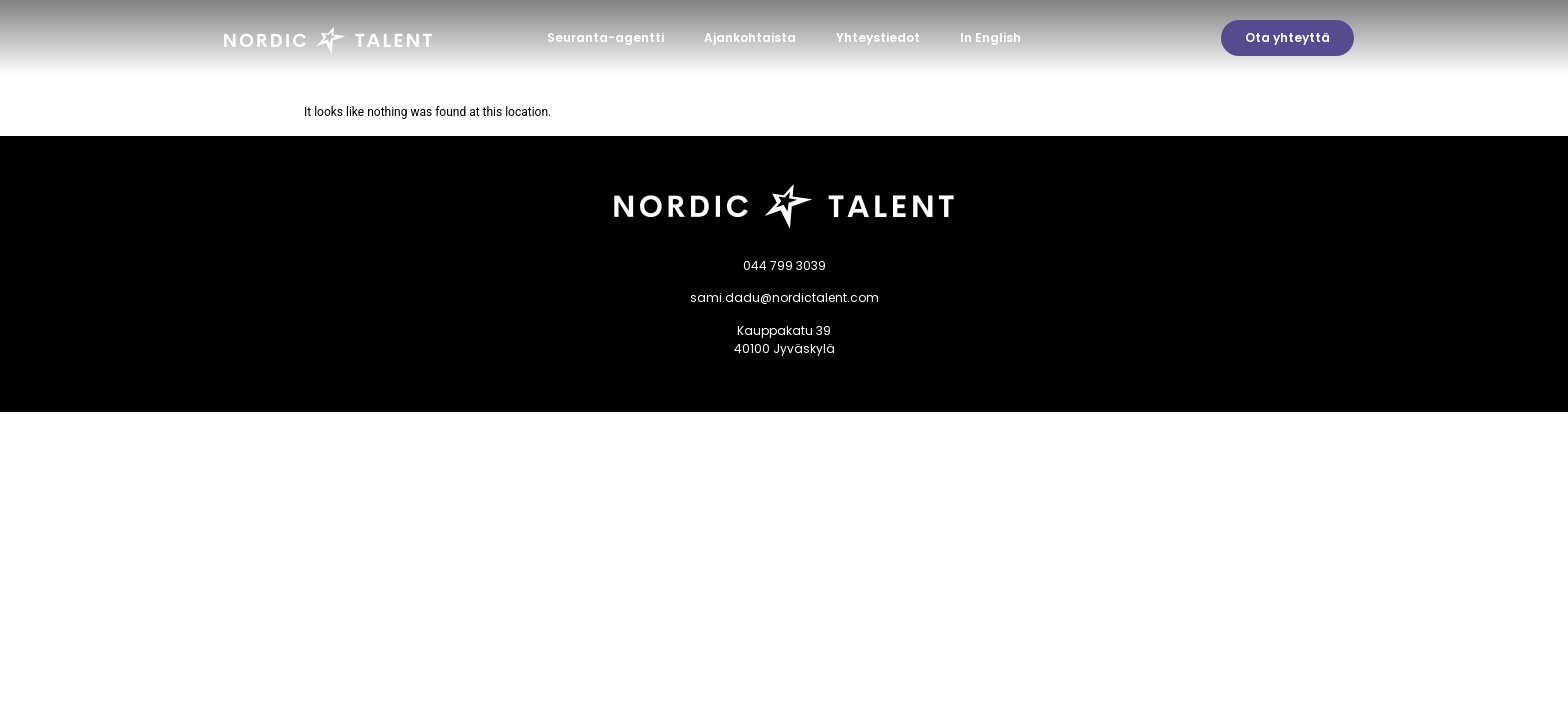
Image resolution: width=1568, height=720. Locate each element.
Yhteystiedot (878, 37)
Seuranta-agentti (605, 37)
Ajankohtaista (750, 37)
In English (990, 37)
